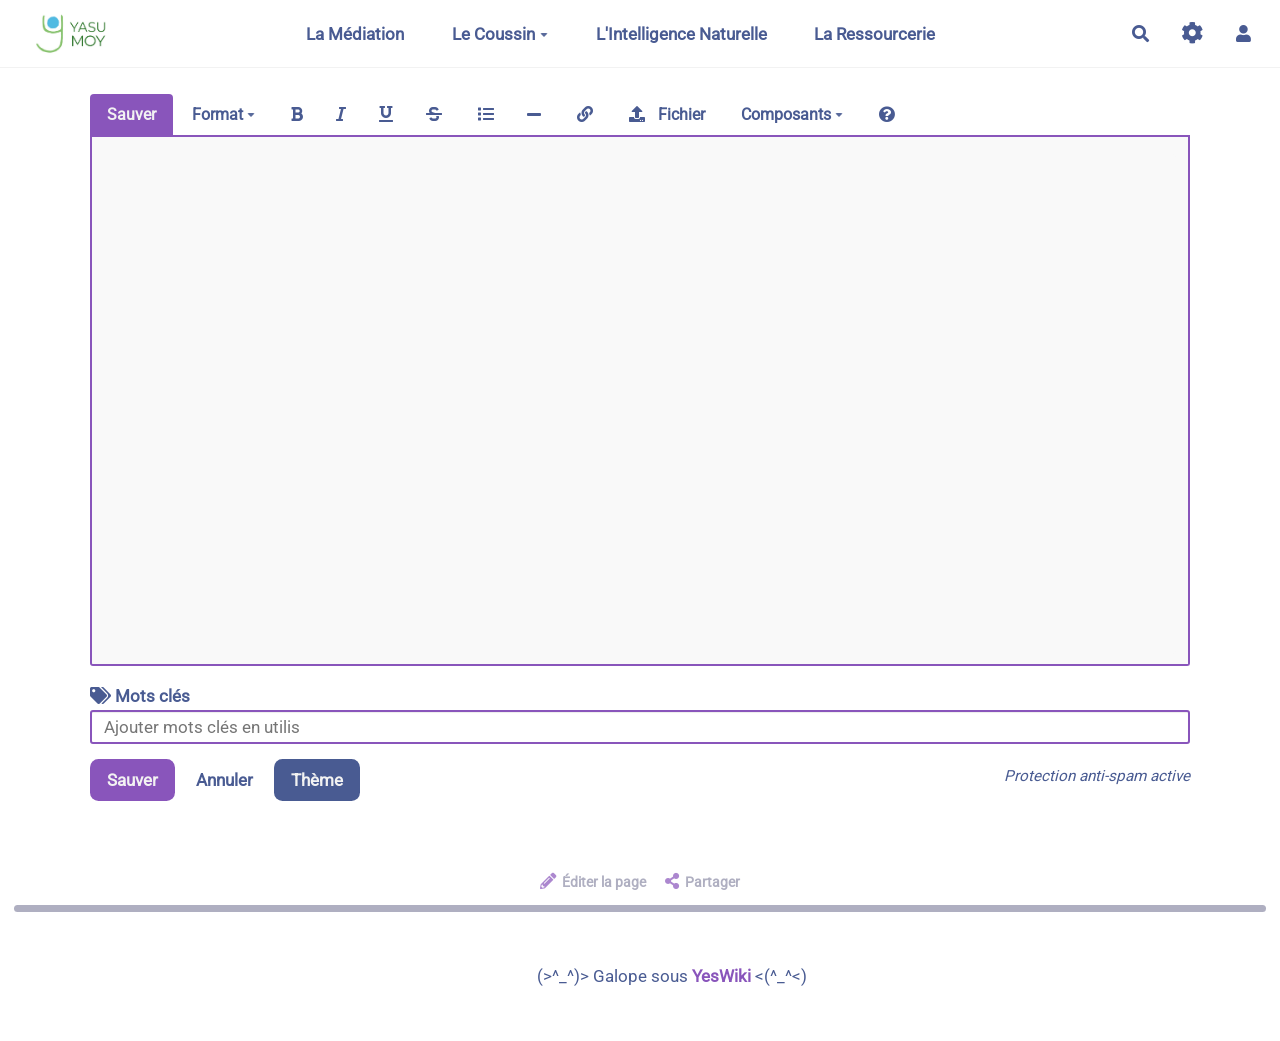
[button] (1243, 33)
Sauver (131, 114)
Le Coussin (500, 34)
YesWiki (721, 976)
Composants (792, 114)
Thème (317, 780)
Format (223, 114)
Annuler (224, 780)
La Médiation (355, 34)
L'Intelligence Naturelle (681, 34)
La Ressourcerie (874, 34)
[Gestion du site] (1192, 33)
